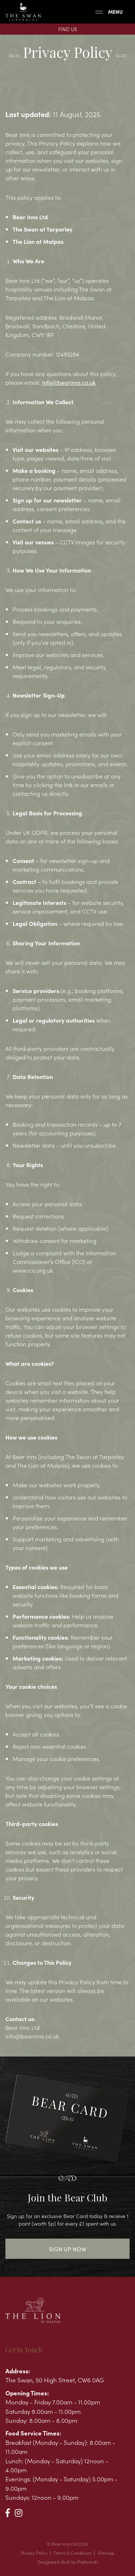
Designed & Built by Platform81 (67, 2562)
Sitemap (106, 2553)
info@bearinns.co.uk (69, 382)
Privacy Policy (34, 2553)
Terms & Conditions (72, 2553)
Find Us (67, 29)
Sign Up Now (67, 2249)
